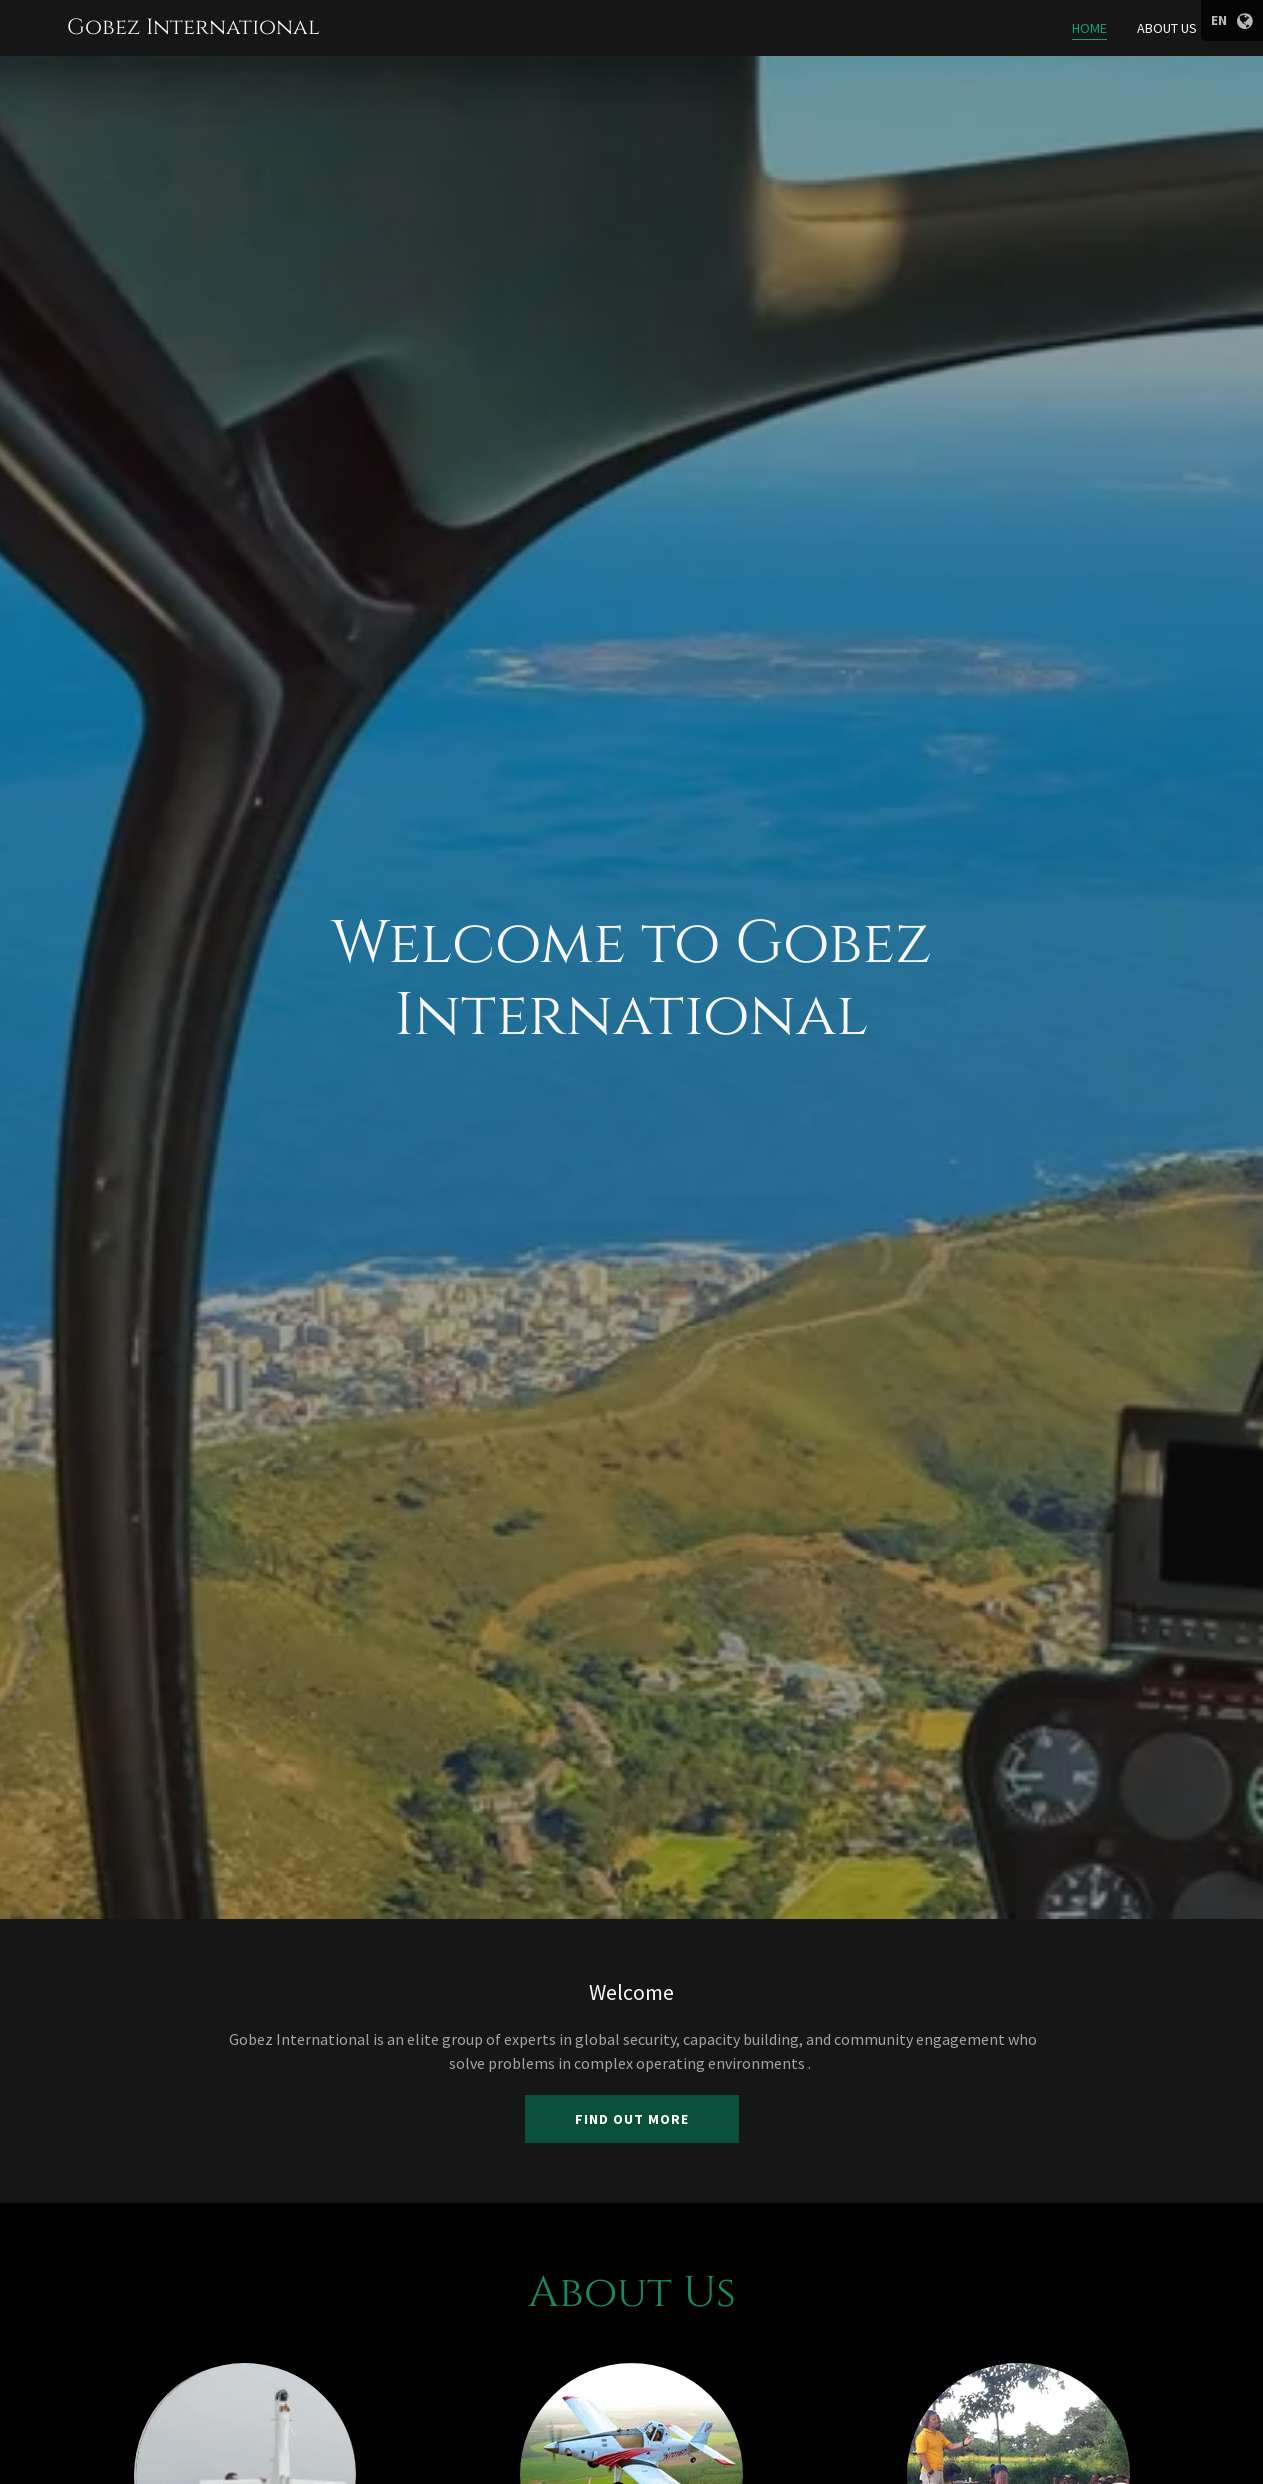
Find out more (632, 2119)
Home (1089, 28)
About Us (1167, 28)
